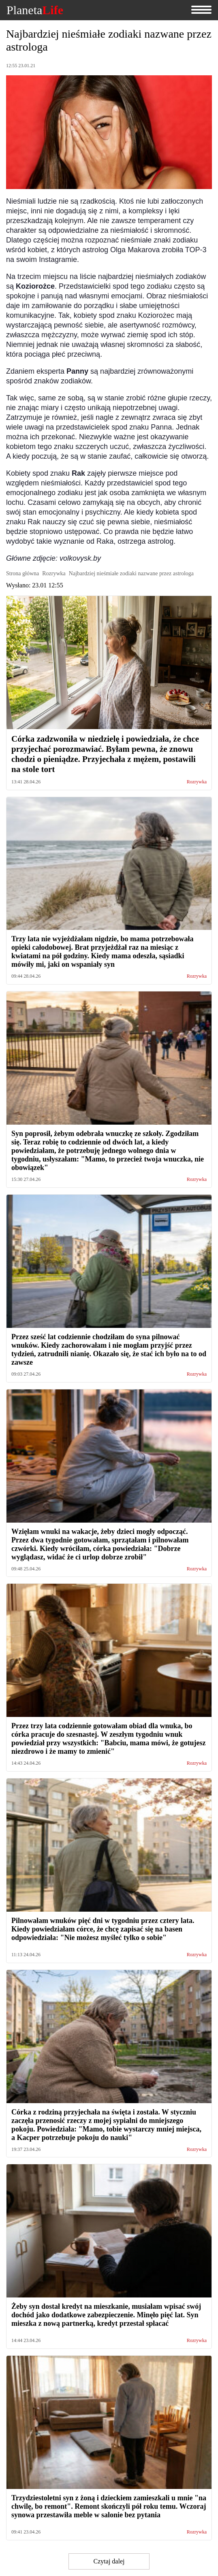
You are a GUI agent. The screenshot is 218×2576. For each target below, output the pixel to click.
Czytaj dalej (109, 2561)
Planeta (34, 10)
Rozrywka (197, 782)
